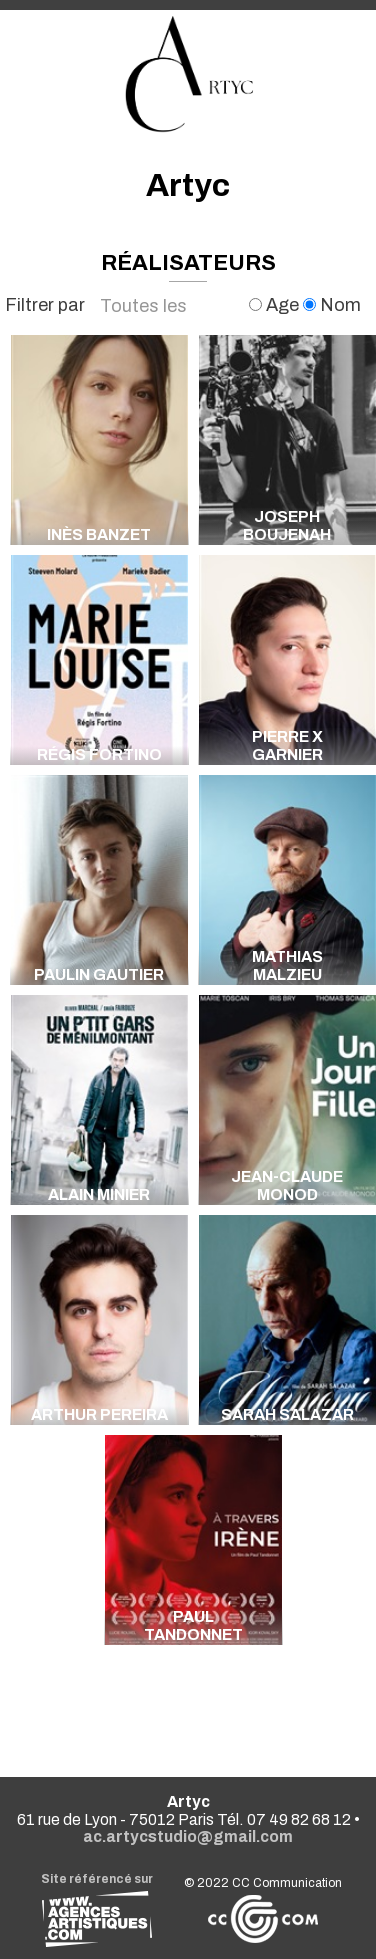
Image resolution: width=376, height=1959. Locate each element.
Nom (332, 305)
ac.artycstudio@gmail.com (188, 1836)
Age (276, 305)
